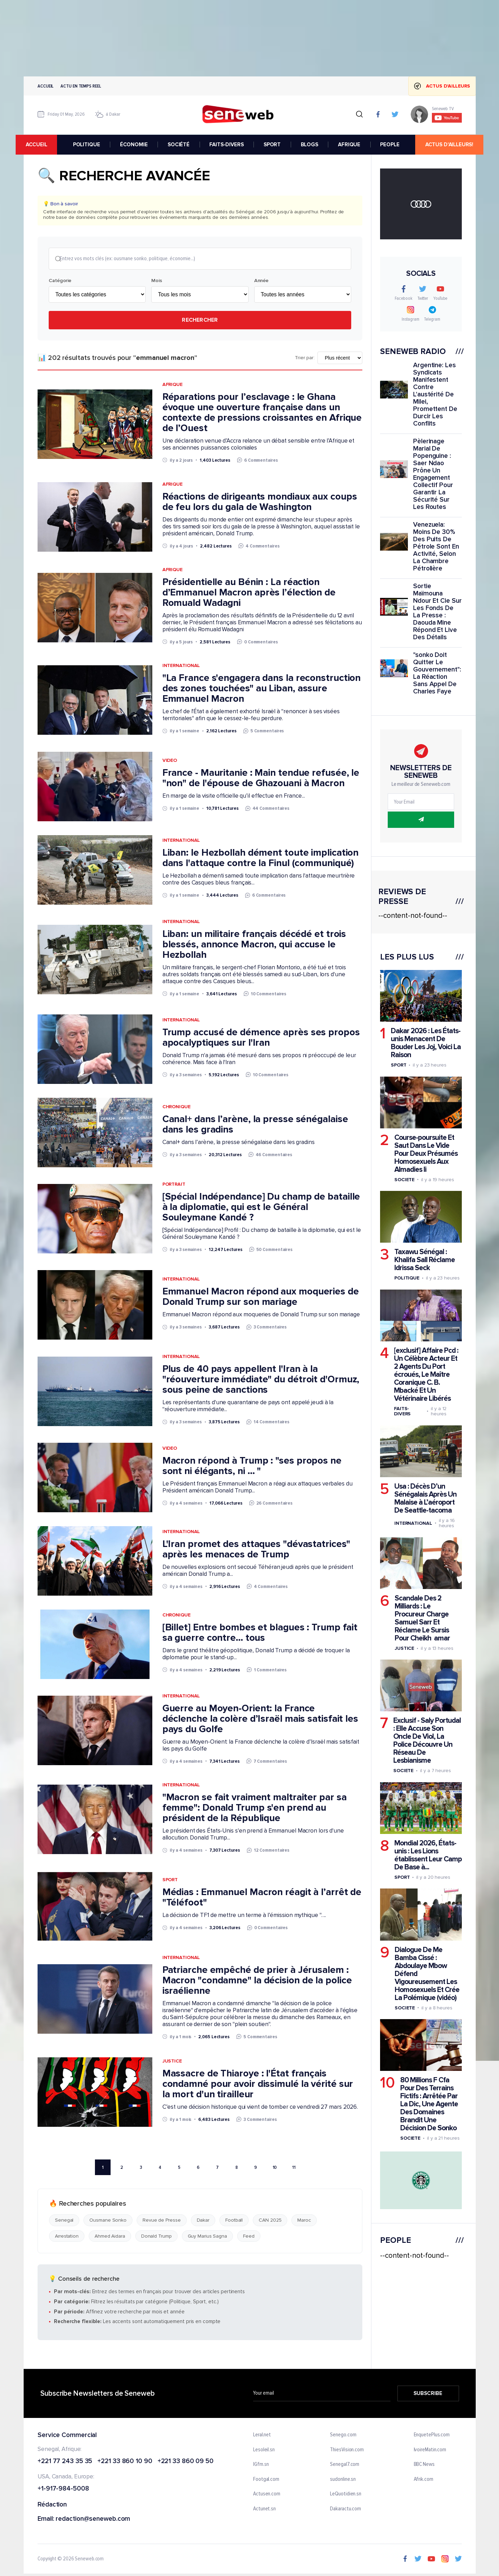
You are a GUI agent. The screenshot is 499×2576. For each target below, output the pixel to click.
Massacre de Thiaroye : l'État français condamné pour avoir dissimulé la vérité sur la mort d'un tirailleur (257, 2084)
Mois (156, 281)
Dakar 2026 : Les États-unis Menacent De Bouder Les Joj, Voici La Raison (425, 1043)
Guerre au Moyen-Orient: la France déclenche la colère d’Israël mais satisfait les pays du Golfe (260, 1719)
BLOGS (311, 144)
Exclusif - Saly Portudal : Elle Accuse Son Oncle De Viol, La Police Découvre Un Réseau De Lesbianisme (426, 1741)
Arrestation (67, 2237)
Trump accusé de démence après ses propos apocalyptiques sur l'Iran (261, 1038)
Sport (170, 1880)
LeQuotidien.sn (345, 2495)
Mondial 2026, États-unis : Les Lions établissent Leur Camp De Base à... (427, 1855)
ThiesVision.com (347, 2450)
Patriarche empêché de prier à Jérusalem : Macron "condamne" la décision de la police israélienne (257, 1981)
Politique (406, 1278)
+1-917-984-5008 (63, 2489)
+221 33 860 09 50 (185, 2462)
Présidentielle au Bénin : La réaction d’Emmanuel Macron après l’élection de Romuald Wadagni (248, 593)
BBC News (423, 2465)
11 (294, 2168)
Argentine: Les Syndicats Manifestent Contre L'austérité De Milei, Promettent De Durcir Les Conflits (435, 394)
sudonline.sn (343, 2480)
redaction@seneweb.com (93, 2520)
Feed (248, 2237)
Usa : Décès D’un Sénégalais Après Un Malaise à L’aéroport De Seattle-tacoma (425, 1498)
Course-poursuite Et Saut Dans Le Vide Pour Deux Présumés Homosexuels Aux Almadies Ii (425, 1154)
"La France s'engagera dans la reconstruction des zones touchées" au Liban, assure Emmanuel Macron (261, 689)
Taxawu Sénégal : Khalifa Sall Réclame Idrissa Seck (424, 1260)
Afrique (172, 385)
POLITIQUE (88, 144)
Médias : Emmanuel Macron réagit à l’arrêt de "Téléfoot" (261, 1897)
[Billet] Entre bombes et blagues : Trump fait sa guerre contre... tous (259, 1633)
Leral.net (262, 2436)
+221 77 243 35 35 (65, 2462)
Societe (404, 1179)
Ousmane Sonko (108, 2221)
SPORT (274, 144)
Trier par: (305, 358)
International (181, 666)
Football (234, 2221)
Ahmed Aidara (109, 2237)
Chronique (176, 1107)
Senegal (64, 2221)
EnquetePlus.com (431, 2436)
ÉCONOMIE (136, 144)
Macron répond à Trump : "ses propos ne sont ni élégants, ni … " (251, 1466)
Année (261, 281)
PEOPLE (391, 144)
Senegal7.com (344, 2465)
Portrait (173, 1185)
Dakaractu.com (345, 2510)
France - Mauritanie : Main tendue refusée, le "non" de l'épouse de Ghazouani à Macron (260, 778)
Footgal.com (266, 2480)
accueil (44, 144)
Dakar (202, 2221)
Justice (172, 2062)
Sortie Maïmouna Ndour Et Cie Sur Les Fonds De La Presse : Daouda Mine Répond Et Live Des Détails (437, 612)
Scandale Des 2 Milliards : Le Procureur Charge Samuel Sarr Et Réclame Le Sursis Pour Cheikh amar (422, 1618)
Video (169, 761)
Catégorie (60, 281)
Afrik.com (423, 2480)
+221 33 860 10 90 (124, 2462)
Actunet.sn (264, 2510)
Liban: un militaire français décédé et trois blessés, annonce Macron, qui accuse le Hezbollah (254, 945)
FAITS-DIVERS (228, 144)
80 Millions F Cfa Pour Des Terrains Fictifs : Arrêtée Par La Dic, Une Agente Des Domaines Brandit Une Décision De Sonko (429, 2104)
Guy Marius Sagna (207, 2237)
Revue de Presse (162, 2221)
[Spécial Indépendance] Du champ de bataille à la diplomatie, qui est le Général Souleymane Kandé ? (261, 1207)
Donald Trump (156, 2237)
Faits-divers (402, 1411)
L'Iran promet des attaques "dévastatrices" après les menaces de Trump (256, 1549)
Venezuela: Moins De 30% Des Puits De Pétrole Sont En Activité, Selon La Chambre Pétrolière (436, 546)
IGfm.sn (261, 2465)
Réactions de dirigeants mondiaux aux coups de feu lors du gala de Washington (259, 502)
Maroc (304, 2221)
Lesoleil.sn (264, 2450)
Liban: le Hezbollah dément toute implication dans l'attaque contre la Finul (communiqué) (260, 858)
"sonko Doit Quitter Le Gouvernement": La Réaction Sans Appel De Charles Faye (437, 673)
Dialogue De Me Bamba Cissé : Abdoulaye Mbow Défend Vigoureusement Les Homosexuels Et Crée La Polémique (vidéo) (426, 1974)
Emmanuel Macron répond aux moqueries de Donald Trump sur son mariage (260, 1297)
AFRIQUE (351, 144)
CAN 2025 (270, 2221)
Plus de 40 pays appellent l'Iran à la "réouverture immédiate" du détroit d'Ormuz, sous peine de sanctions (260, 1380)
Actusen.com (266, 2495)
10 (274, 2168)
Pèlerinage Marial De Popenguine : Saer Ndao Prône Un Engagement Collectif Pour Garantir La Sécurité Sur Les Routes (433, 474)
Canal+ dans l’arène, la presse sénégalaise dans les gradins (255, 1124)
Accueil (46, 86)
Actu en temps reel (81, 86)
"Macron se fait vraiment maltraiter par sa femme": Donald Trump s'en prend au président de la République (254, 1808)
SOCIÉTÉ (181, 144)
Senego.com (343, 2436)
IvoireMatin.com (429, 2450)
